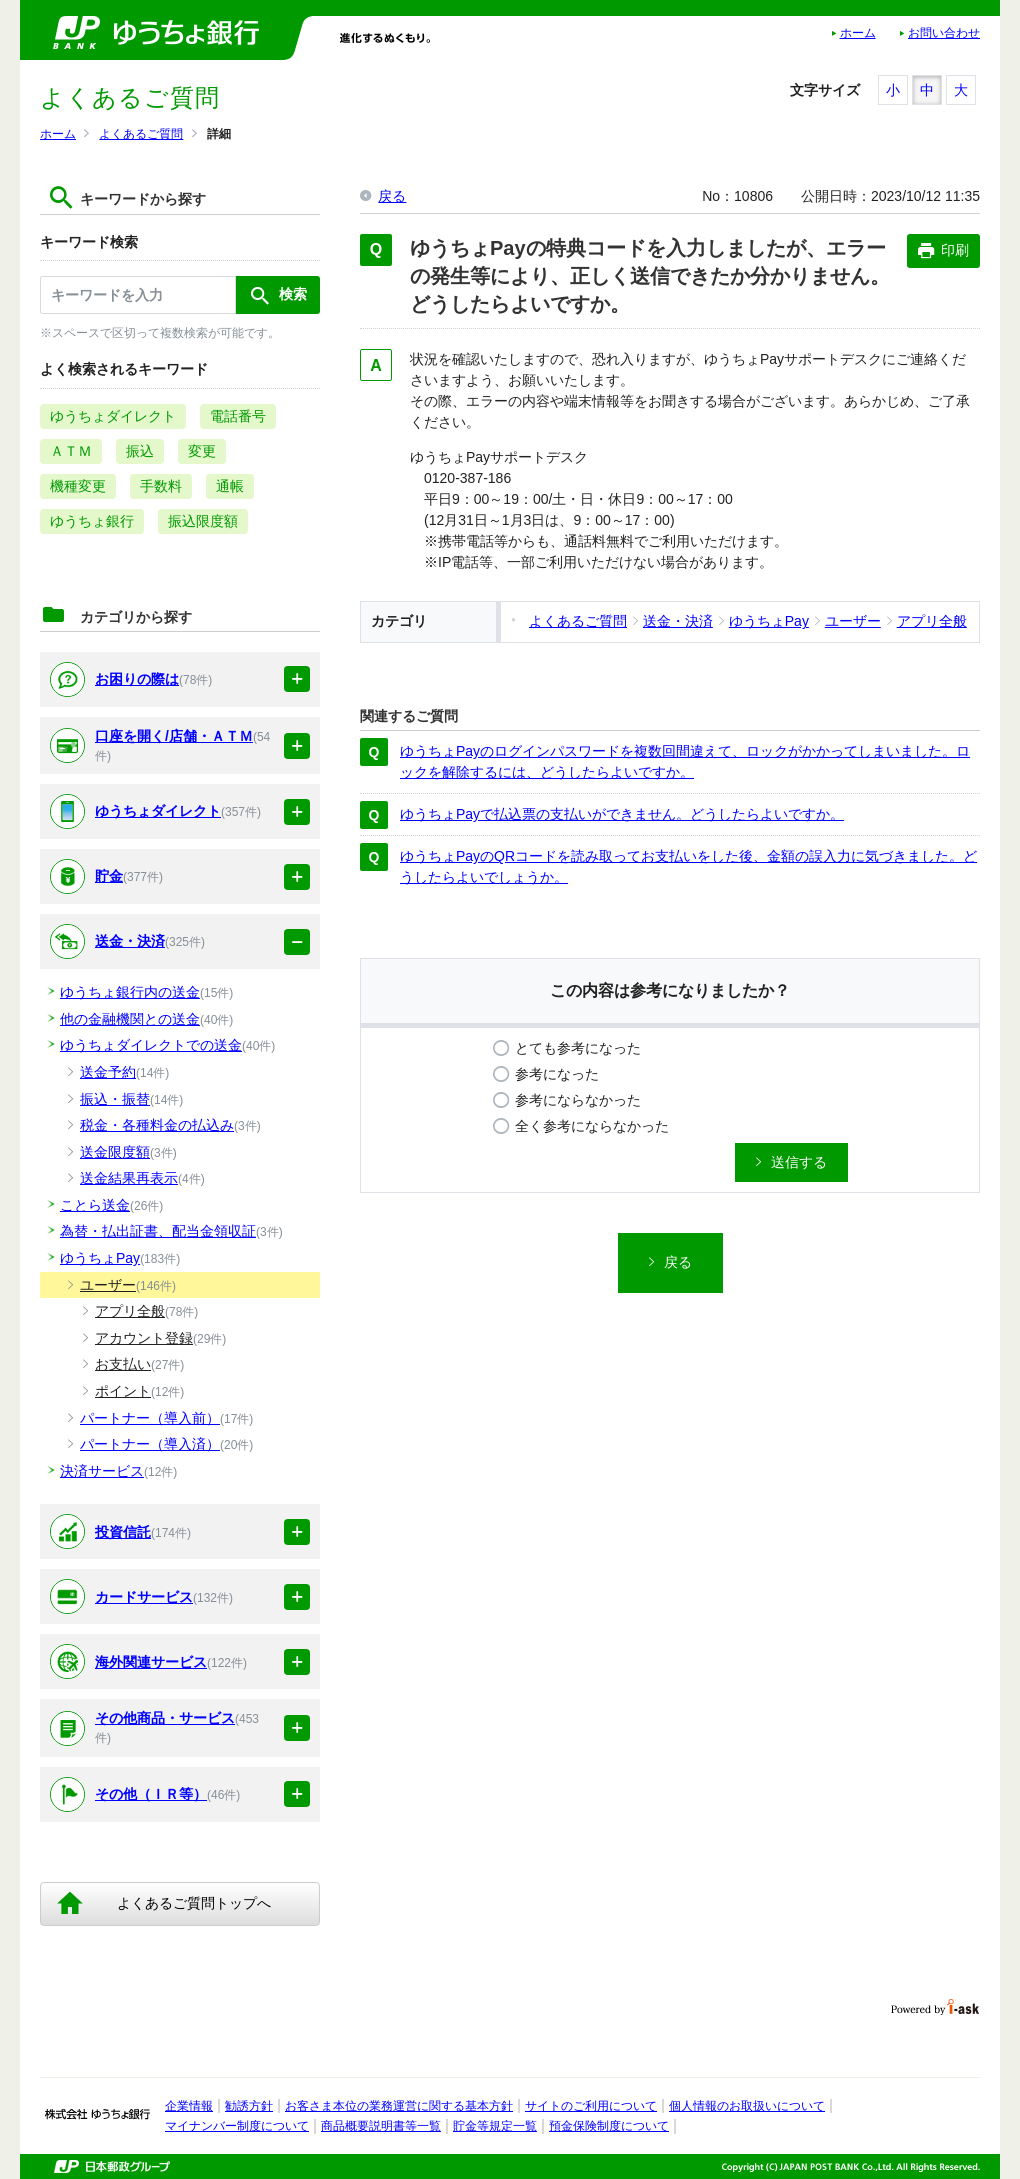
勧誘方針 (249, 2106)
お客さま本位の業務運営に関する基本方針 (399, 2106)
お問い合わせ (944, 33)
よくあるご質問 (141, 134)
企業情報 (189, 2106)
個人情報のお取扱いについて (747, 2106)
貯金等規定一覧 (495, 2126)
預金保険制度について (609, 2126)
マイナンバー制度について (237, 2126)
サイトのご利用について (591, 2106)
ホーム (858, 33)
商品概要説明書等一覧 (381, 2126)
